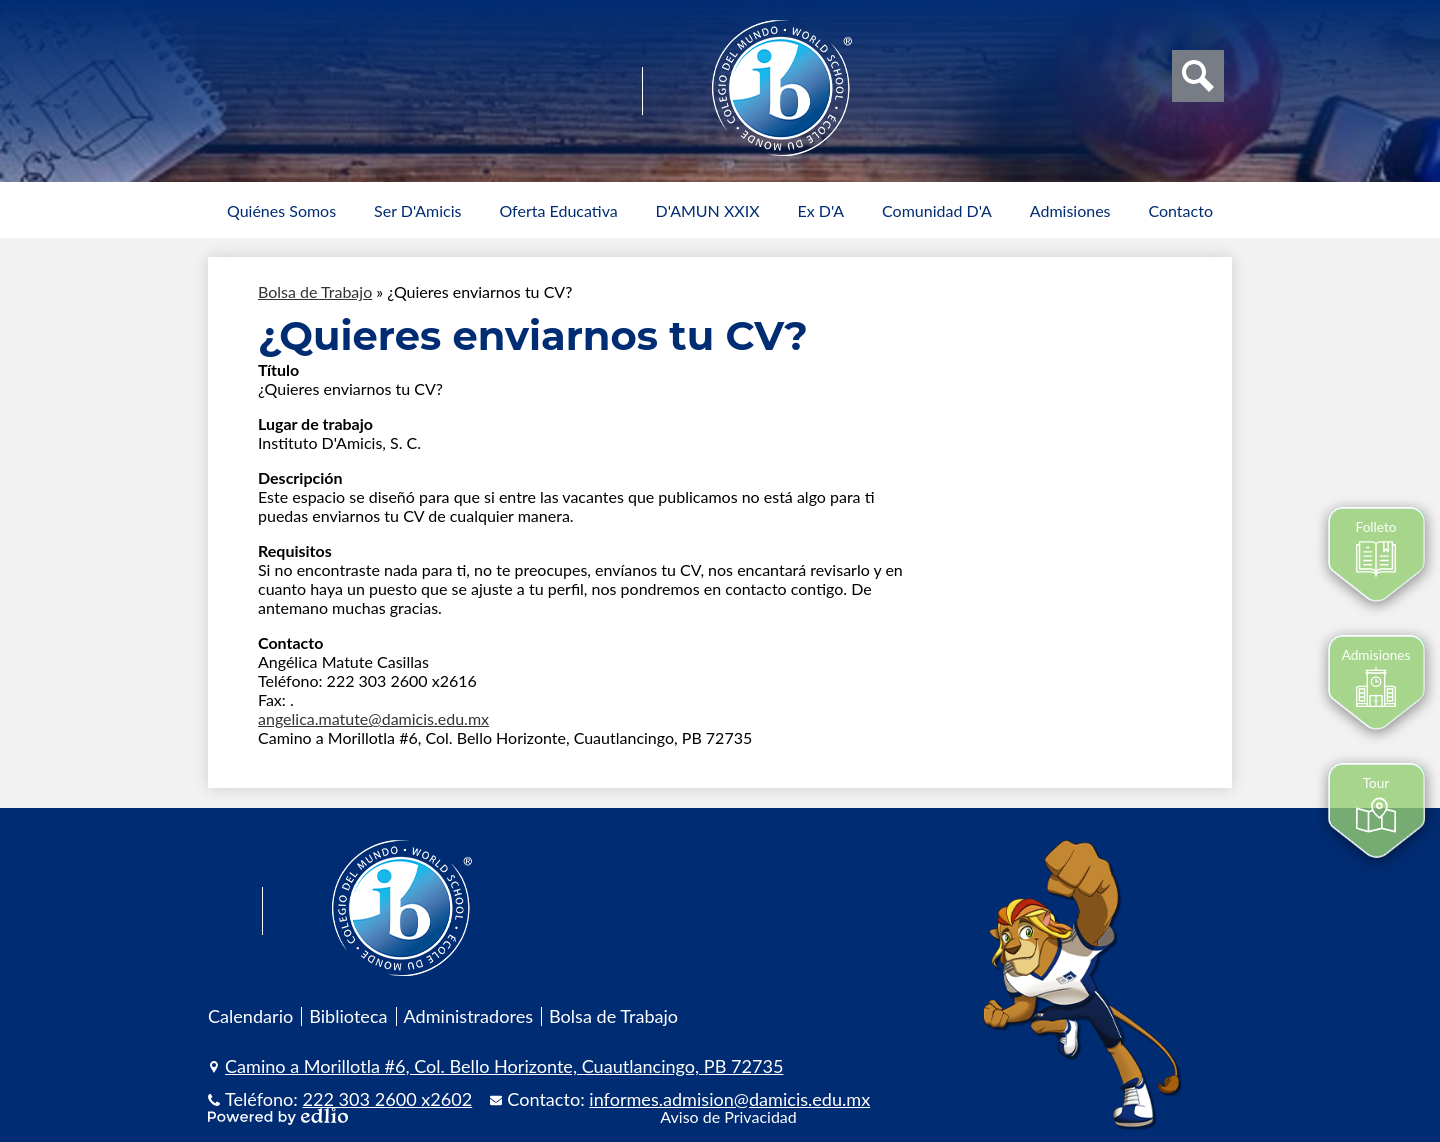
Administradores (469, 1016)
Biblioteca (348, 1016)
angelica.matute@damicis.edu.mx (373, 718)
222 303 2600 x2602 (388, 1099)
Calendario (250, 1016)
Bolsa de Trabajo (315, 291)
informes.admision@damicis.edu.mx (729, 1099)
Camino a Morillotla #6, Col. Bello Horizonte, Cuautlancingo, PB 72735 (504, 1066)
